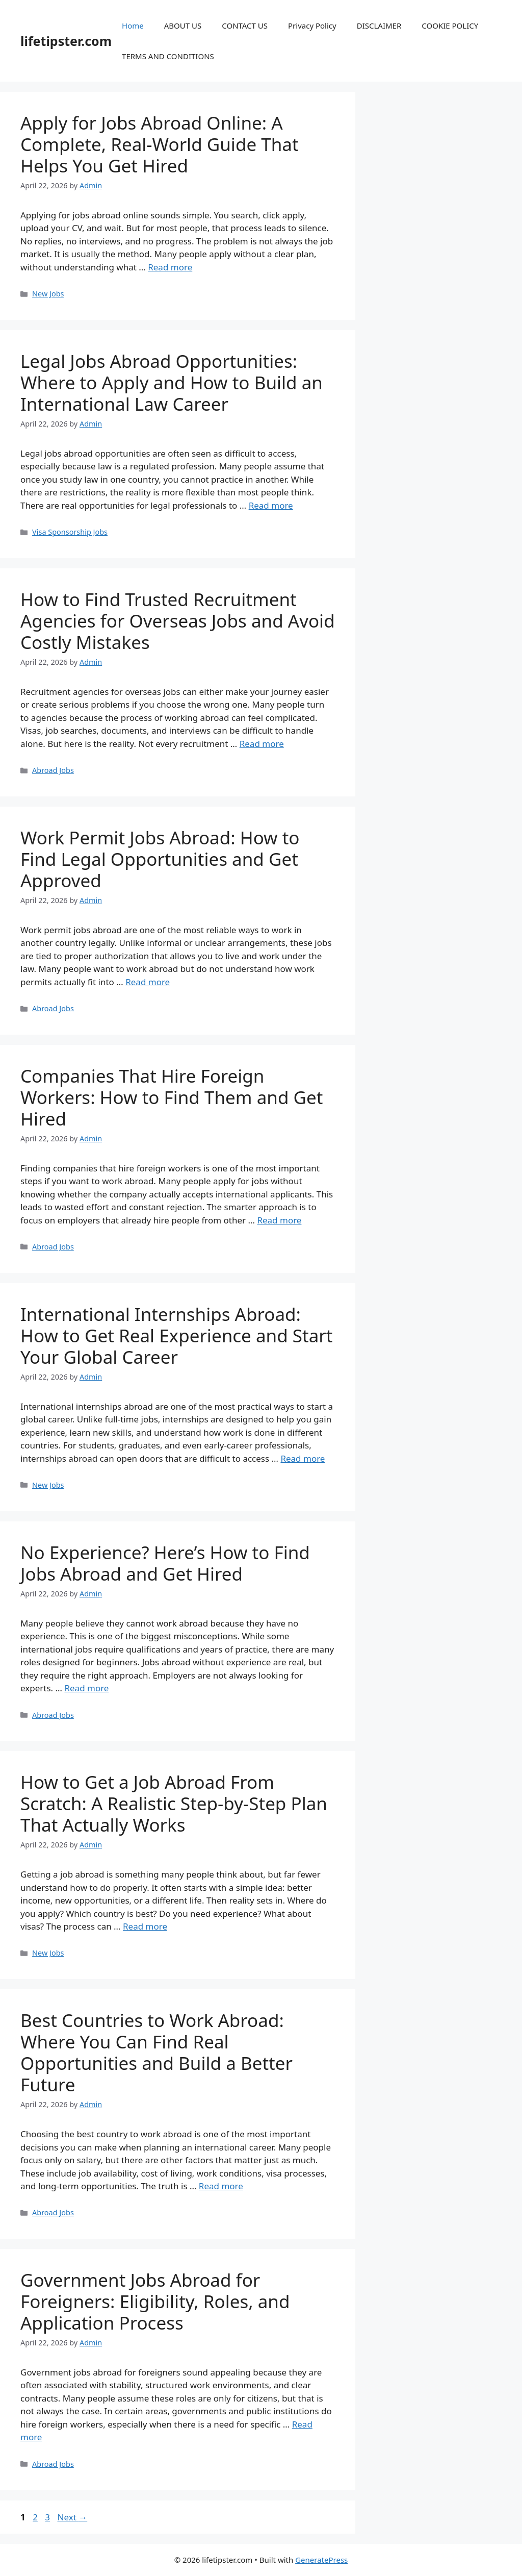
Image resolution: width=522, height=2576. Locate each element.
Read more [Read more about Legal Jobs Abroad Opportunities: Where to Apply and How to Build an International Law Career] (271, 505)
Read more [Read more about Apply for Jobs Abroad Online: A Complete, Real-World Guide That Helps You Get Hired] (170, 267)
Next (72, 2517)
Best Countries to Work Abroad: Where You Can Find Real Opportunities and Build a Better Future (156, 2052)
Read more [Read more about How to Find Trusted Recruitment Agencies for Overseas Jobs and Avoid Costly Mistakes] (262, 743)
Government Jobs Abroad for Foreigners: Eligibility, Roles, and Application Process (155, 2301)
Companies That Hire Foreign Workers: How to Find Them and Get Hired (171, 1097)
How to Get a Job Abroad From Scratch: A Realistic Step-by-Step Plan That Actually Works (173, 1803)
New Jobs (48, 293)
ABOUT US (182, 25)
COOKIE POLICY (450, 25)
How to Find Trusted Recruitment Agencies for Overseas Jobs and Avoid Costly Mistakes (177, 620)
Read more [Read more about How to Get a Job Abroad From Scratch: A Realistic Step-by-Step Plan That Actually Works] (145, 1926)
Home (133, 25)
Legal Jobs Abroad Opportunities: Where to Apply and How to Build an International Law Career (171, 382)
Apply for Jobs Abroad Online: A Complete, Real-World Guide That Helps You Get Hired (159, 144)
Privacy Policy (312, 25)
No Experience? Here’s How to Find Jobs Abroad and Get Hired (165, 1563)
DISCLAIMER (379, 25)
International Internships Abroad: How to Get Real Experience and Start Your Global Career (176, 1335)
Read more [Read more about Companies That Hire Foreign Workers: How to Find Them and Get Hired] (279, 1220)
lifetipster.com (66, 40)
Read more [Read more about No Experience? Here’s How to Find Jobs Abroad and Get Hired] (86, 1688)
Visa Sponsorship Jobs (70, 532)
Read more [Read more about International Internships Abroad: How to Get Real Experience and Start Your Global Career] (302, 1458)
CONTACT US (245, 25)
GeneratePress (321, 2560)
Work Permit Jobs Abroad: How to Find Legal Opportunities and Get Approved (160, 859)
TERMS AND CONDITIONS (168, 56)
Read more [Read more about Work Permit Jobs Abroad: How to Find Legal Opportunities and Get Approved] (147, 982)
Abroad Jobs (53, 770)
